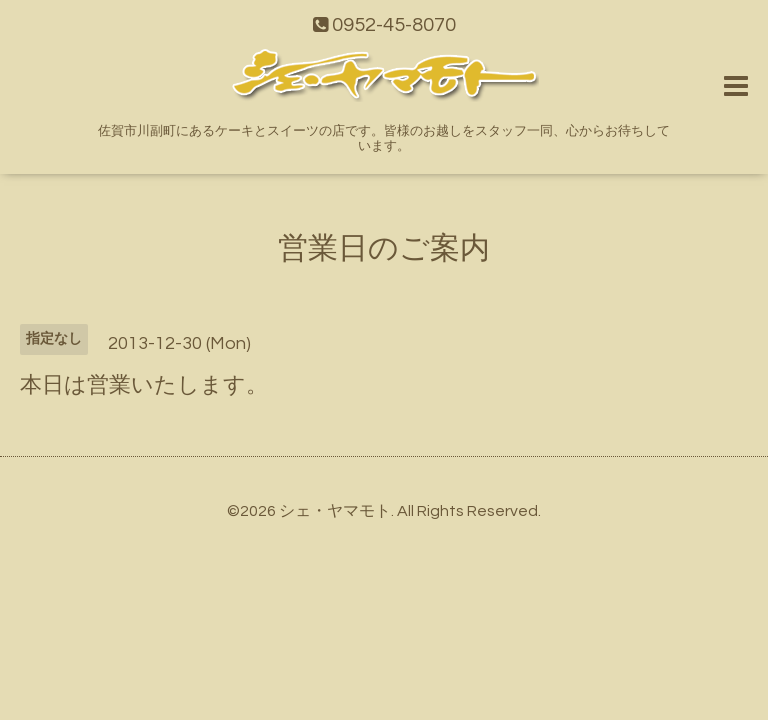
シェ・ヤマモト (335, 511)
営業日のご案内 (384, 248)
